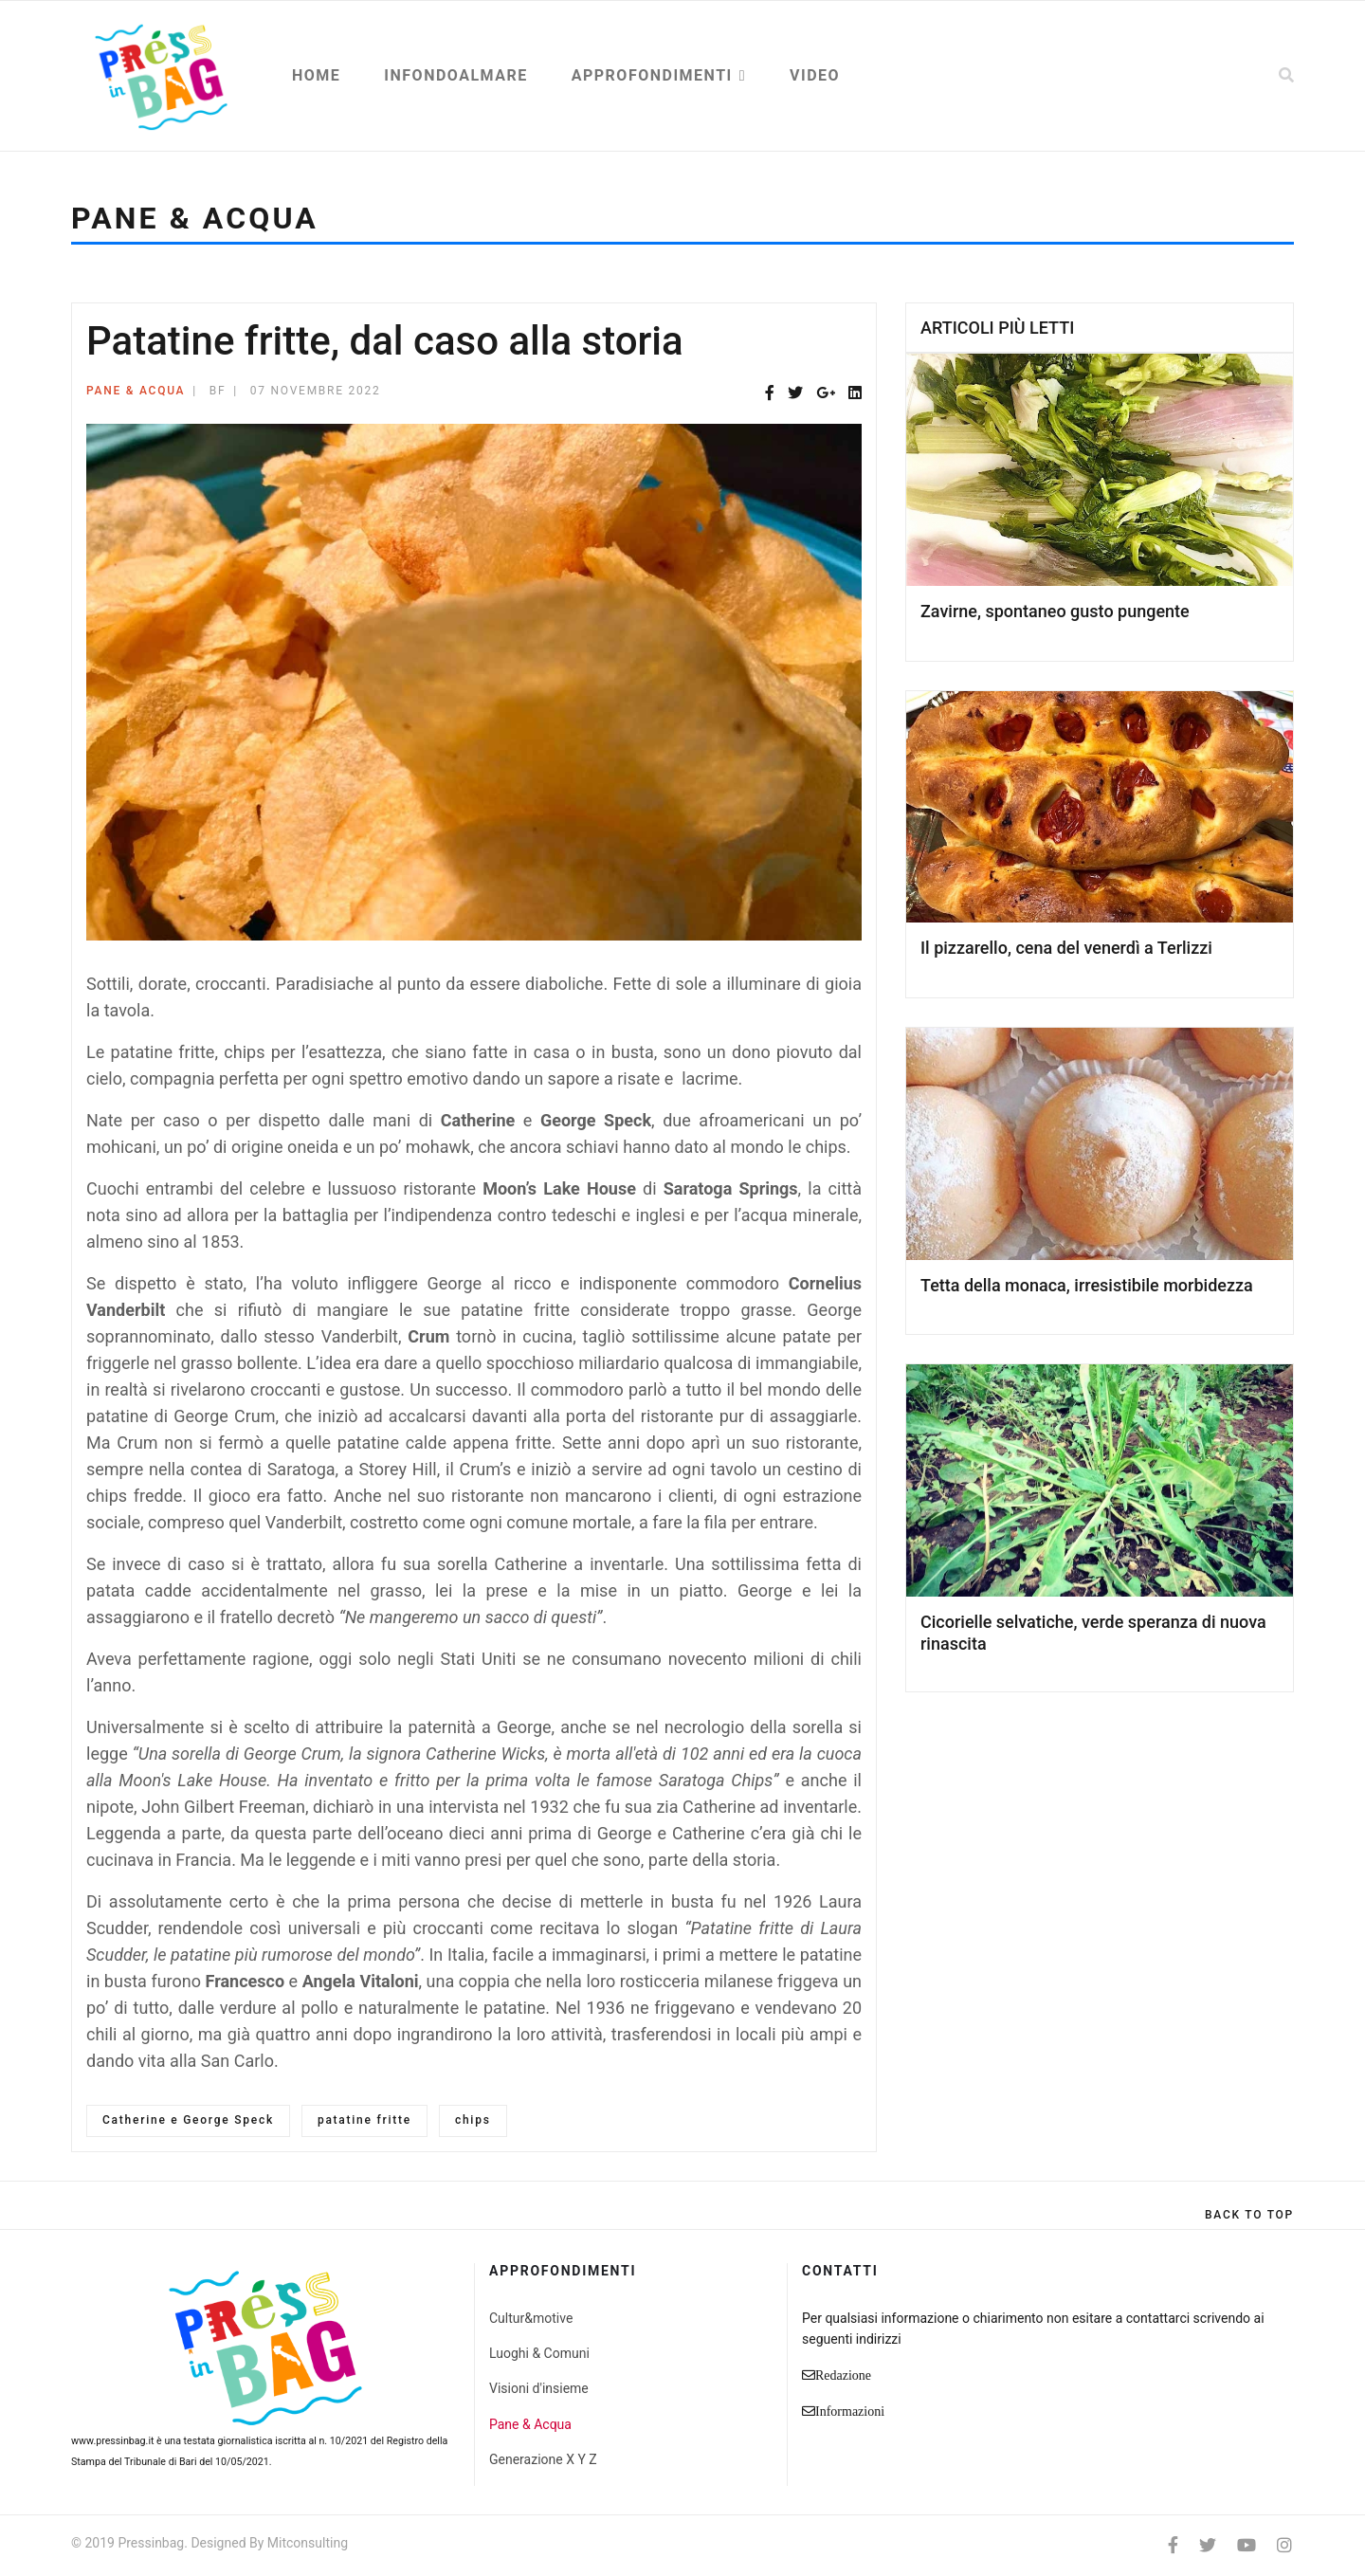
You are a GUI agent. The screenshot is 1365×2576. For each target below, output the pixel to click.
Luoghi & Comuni (539, 2353)
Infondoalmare (455, 75)
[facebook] (1173, 2545)
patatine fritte (364, 2120)
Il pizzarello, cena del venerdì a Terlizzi (1066, 948)
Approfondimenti (652, 75)
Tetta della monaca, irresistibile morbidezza (1086, 1285)
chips (473, 2120)
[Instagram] (1284, 2545)
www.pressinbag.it (112, 2441)
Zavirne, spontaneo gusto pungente (1055, 611)
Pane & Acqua (135, 390)
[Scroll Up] (1249, 2215)
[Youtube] (1246, 2545)
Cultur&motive (531, 2318)
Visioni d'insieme (539, 2388)
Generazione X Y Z (543, 2459)
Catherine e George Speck (188, 2120)
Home (316, 75)
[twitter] (1207, 2545)
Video (815, 75)
